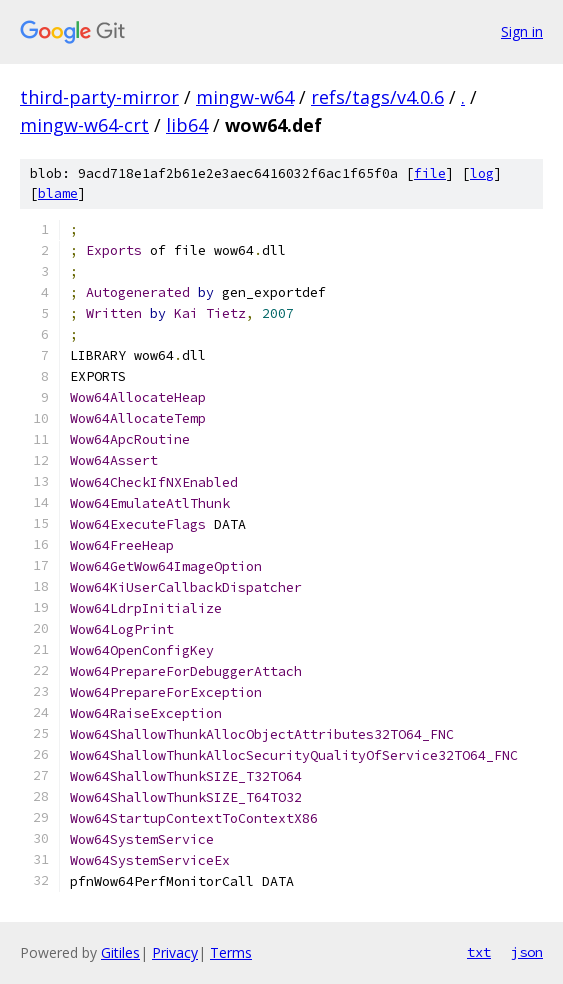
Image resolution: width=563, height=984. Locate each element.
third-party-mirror (99, 97)
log (482, 173)
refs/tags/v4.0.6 (377, 97)
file (430, 173)
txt (479, 952)
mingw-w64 (245, 97)
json (527, 952)
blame (58, 193)
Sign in (522, 31)
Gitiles (120, 952)
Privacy (175, 952)
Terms (231, 952)
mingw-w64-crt (84, 125)
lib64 (187, 125)
